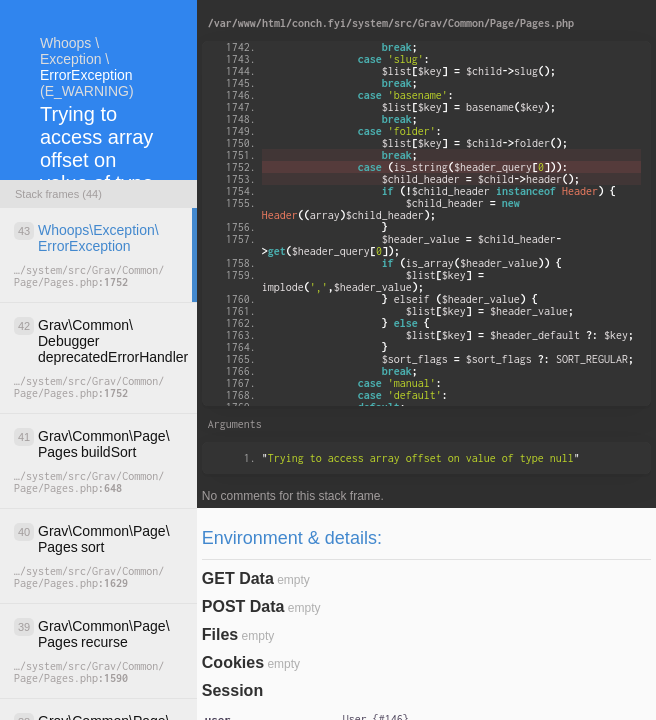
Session (232, 690)
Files (220, 634)
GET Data (238, 578)
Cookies (233, 662)
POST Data (243, 606)
